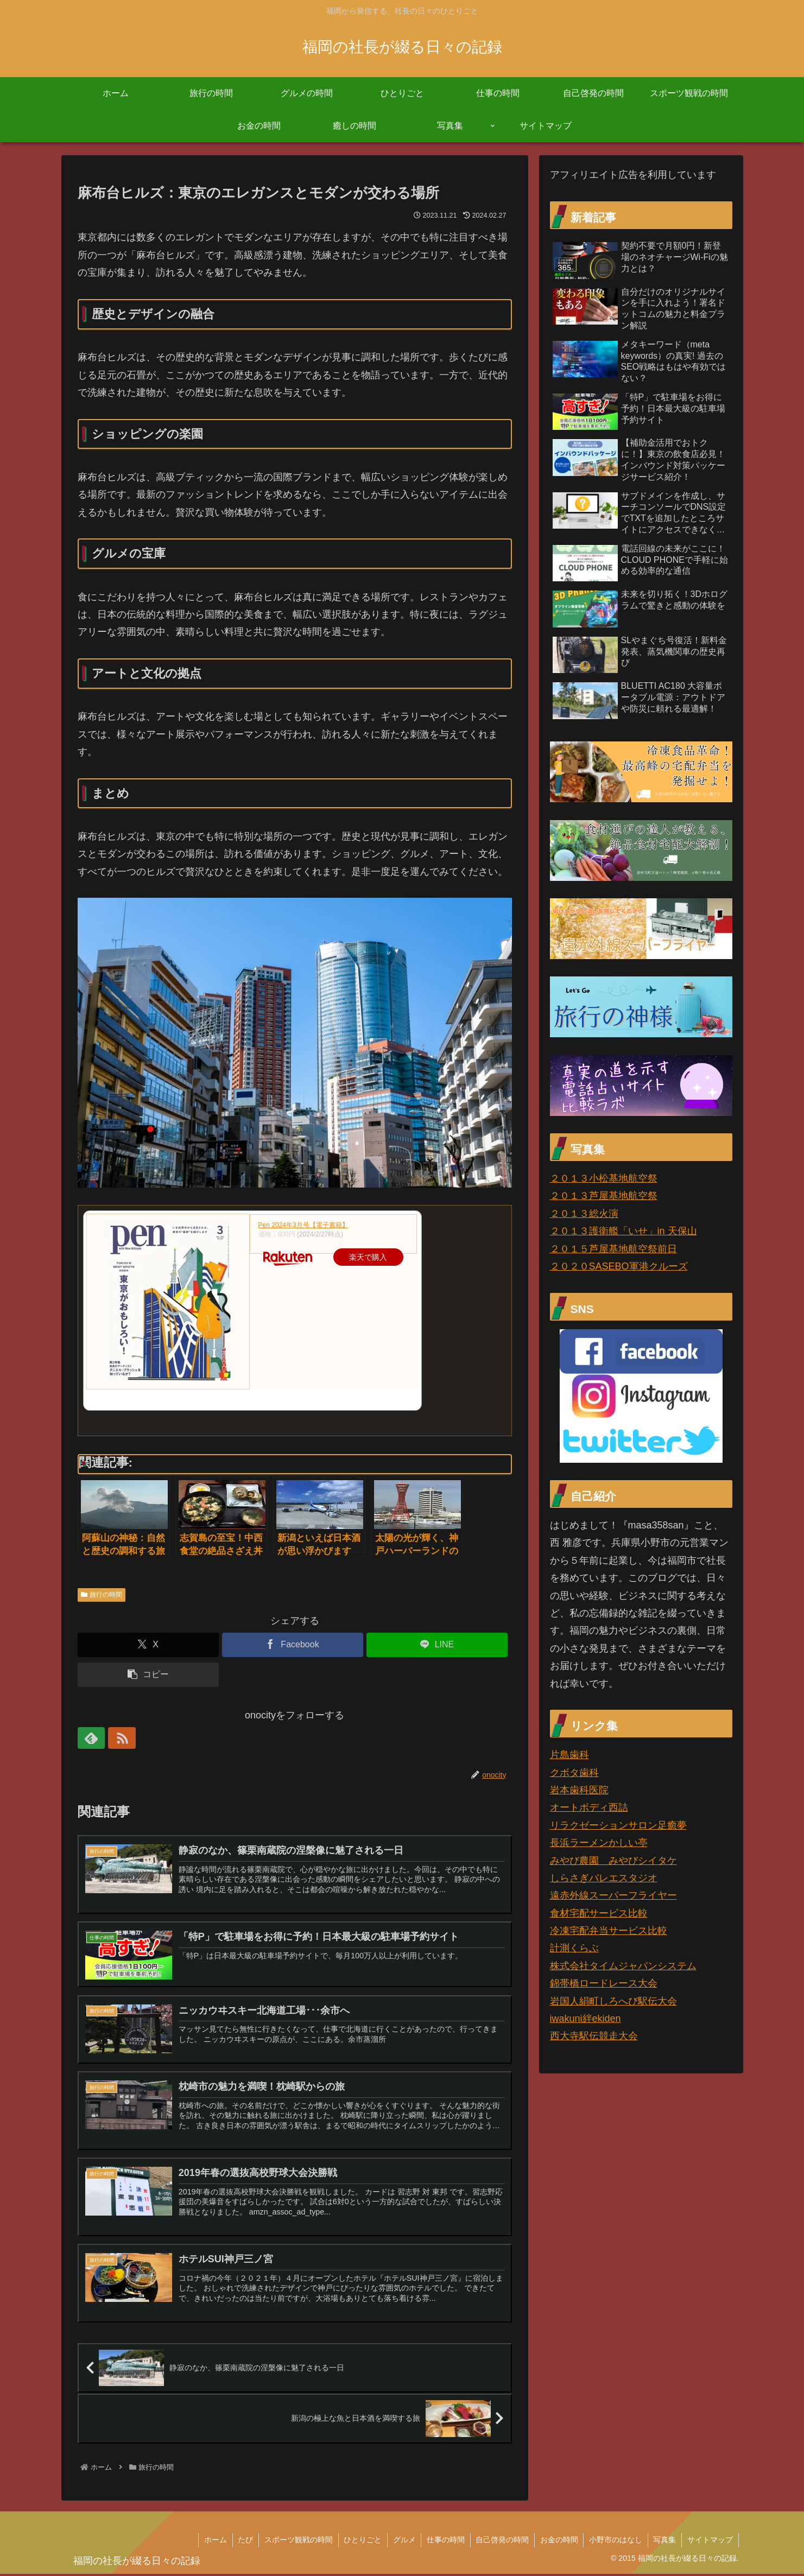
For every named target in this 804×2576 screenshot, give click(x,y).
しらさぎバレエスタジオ (603, 1878)
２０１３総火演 (584, 1213)
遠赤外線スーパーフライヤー (613, 1895)
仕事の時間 (444, 2542)
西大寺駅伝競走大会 (594, 2036)
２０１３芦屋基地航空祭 (603, 1195)
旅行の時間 (102, 1594)
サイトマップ (710, 2542)
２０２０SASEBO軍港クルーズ (619, 1266)
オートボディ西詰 (589, 1807)
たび (242, 2542)
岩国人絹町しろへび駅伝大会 (613, 2001)
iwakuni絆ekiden (585, 2018)
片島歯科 (569, 1754)
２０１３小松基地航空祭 (603, 1178)
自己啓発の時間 (501, 2542)
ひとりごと (360, 2542)
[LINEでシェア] (437, 1645)
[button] (148, 1675)
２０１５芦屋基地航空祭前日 (613, 1248)
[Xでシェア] (148, 1645)
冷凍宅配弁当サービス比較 (608, 1930)
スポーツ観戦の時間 (296, 2542)
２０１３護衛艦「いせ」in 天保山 (623, 1231)
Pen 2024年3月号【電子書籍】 (303, 1225)
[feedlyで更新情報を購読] (88, 1738)
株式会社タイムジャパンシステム (623, 1965)
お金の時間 (558, 2542)
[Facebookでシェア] (292, 1645)
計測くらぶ (574, 1948)
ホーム (212, 2542)
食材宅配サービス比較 (599, 1913)
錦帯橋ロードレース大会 (603, 1983)
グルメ (402, 2542)
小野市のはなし (615, 2542)
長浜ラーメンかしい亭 (599, 1842)
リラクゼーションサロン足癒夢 (618, 1825)
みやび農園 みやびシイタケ (613, 1860)
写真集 (664, 2542)
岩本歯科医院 (579, 1790)
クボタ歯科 (574, 1772)
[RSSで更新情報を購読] (113, 1738)
